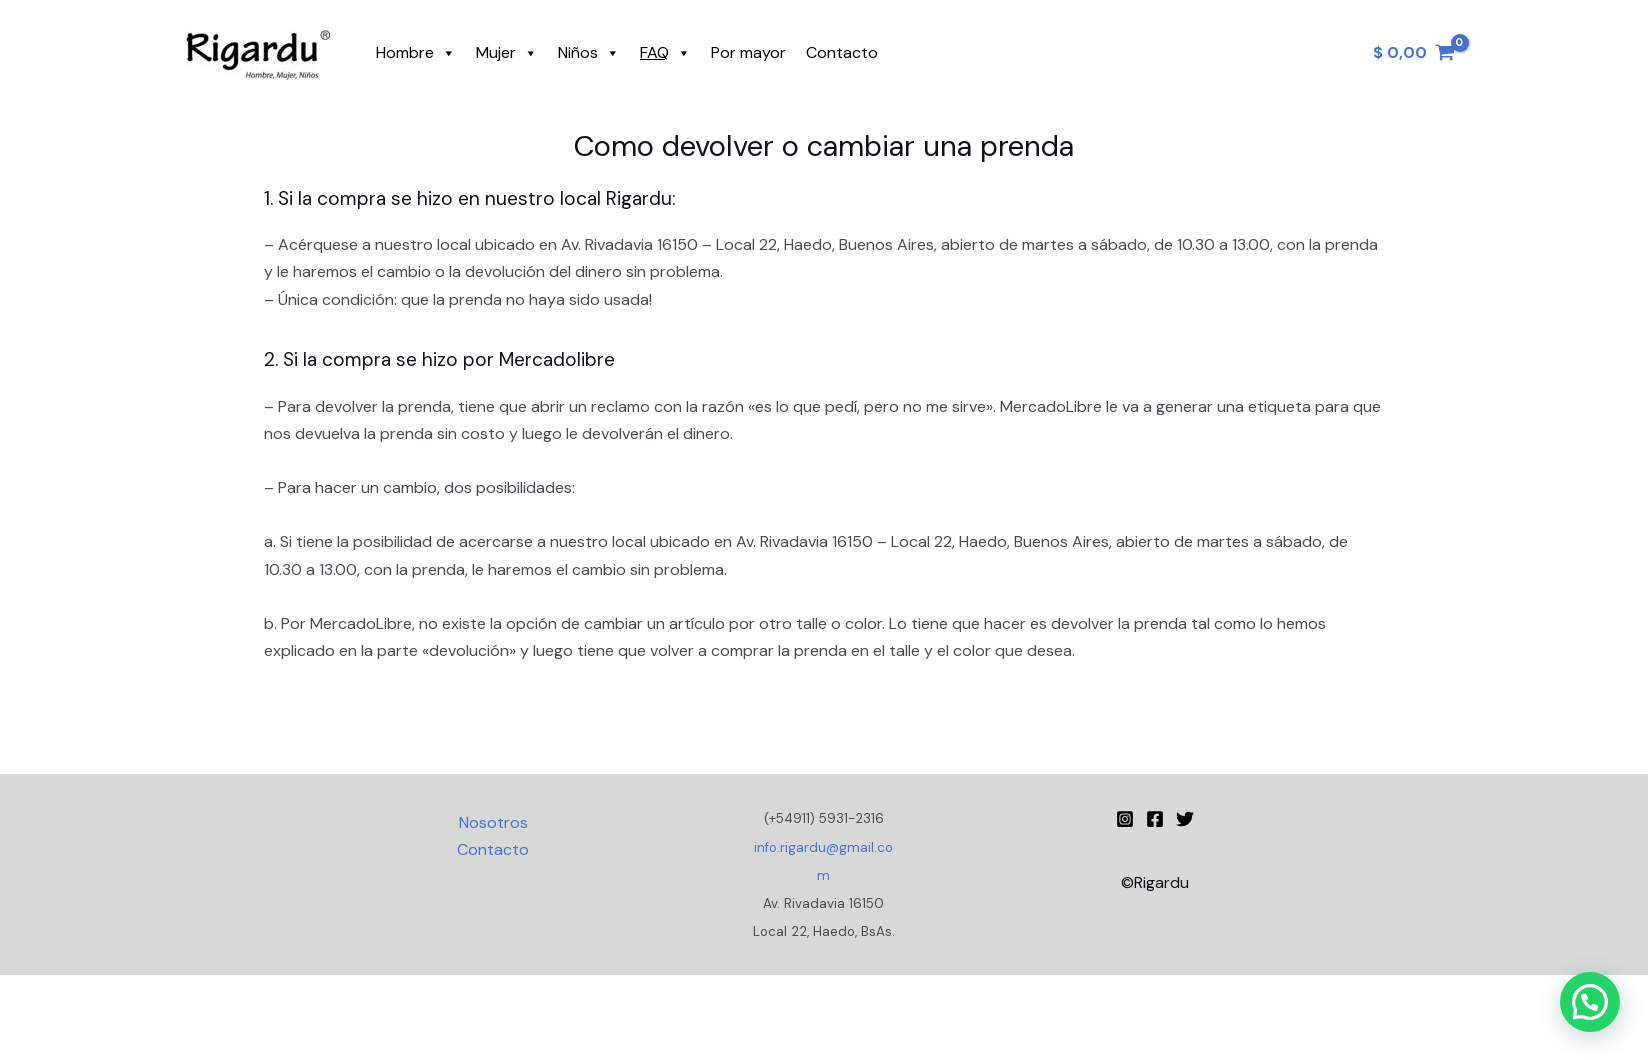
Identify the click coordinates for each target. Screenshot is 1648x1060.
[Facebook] (1155, 819)
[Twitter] (1185, 819)
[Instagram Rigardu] (1125, 819)
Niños (589, 53)
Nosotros (493, 822)
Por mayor (748, 52)
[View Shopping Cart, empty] (1413, 53)
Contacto (842, 52)
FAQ (665, 53)
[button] (1590, 1002)
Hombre (416, 53)
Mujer (507, 53)
